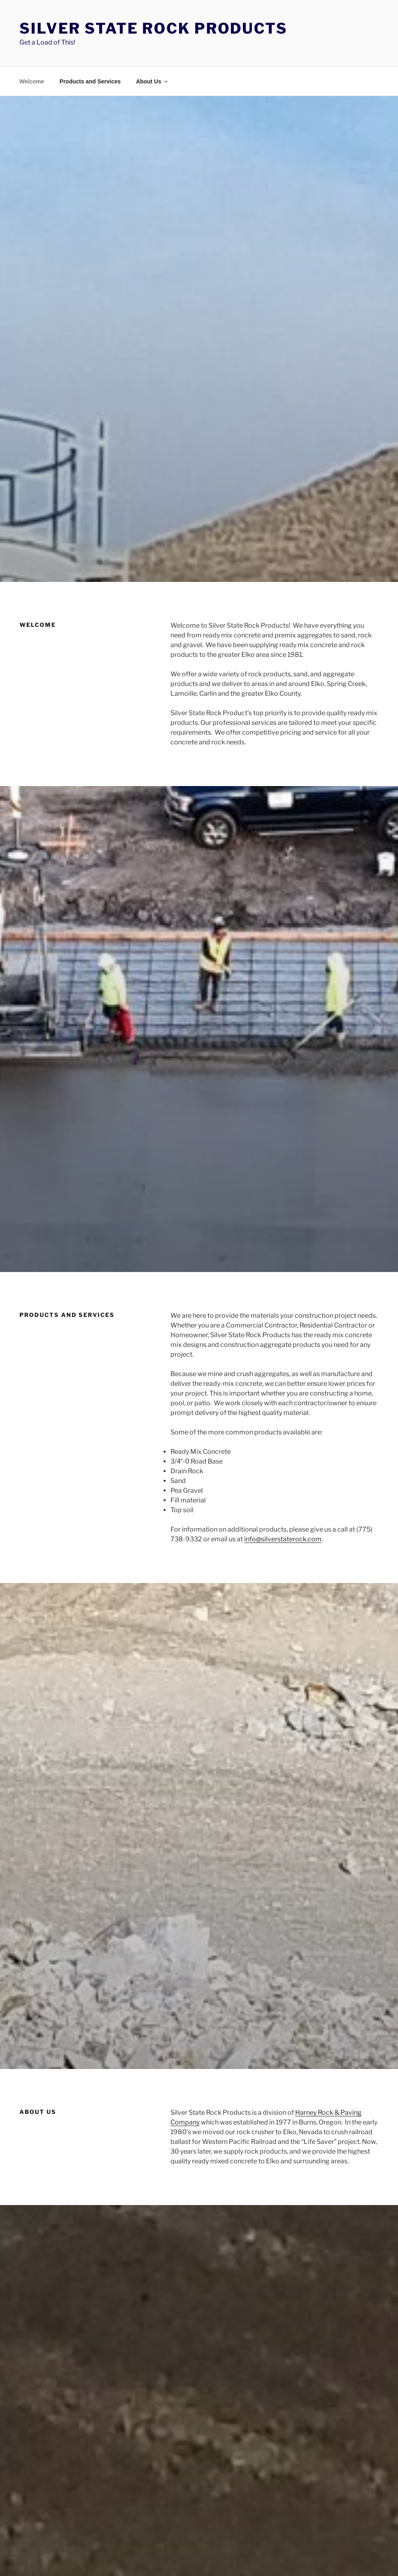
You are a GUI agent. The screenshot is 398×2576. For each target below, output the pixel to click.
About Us (152, 81)
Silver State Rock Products (153, 28)
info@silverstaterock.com (282, 1539)
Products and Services (90, 81)
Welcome (31, 81)
